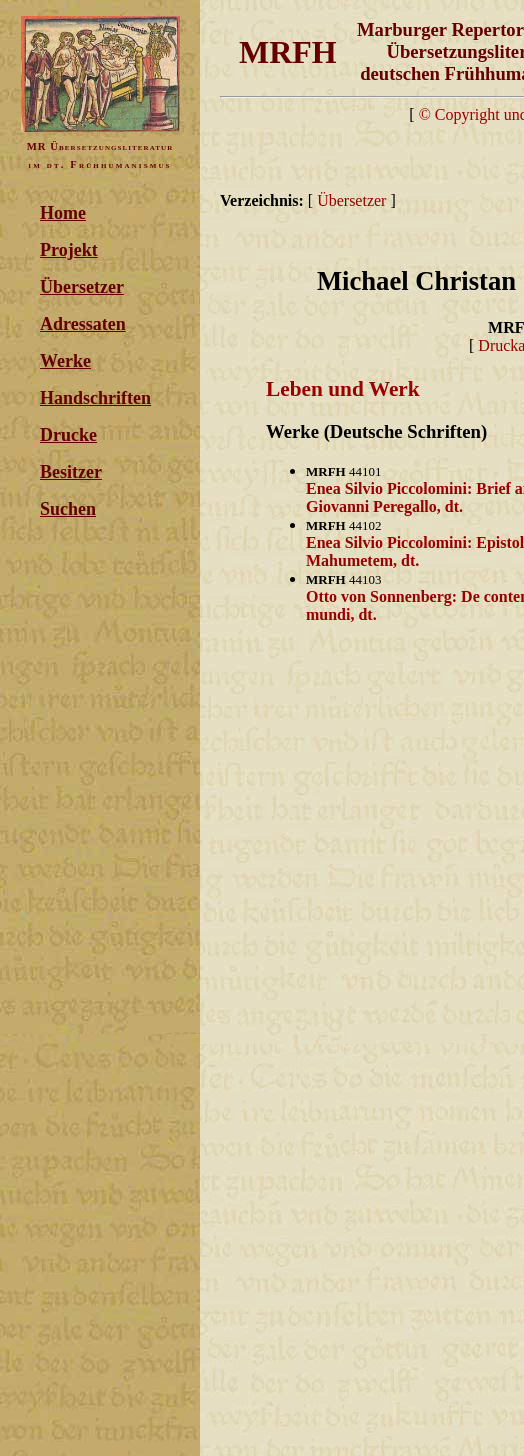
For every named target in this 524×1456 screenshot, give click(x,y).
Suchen (68, 509)
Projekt (69, 250)
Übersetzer (82, 287)
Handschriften (95, 398)
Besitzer (71, 472)
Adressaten (83, 324)
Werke (65, 361)
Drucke (68, 435)
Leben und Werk (343, 389)
